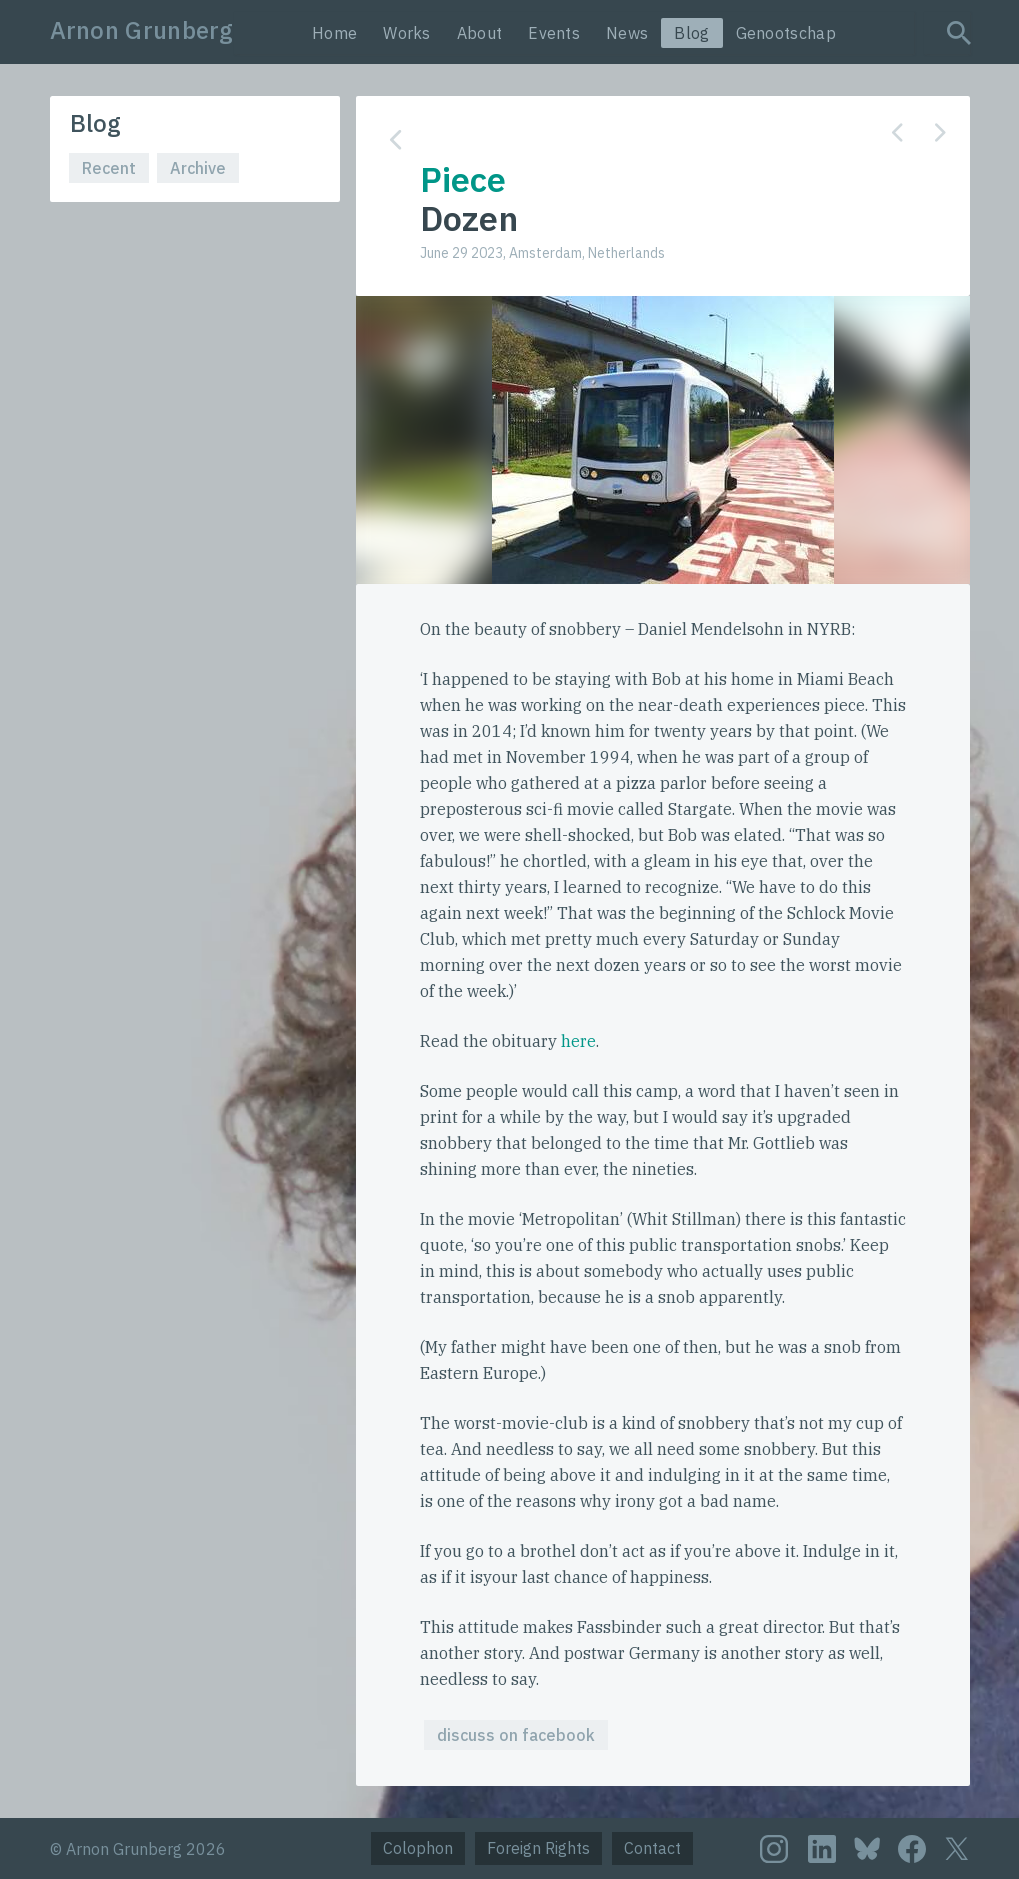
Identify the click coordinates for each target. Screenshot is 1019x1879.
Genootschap (786, 33)
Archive (198, 168)
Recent (109, 168)
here (578, 1041)
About (480, 33)
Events (554, 33)
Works (407, 33)
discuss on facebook (516, 1735)
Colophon (418, 1848)
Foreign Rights (538, 1848)
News (627, 33)
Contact (652, 1848)
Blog (691, 33)
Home (334, 33)
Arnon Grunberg (142, 30)
